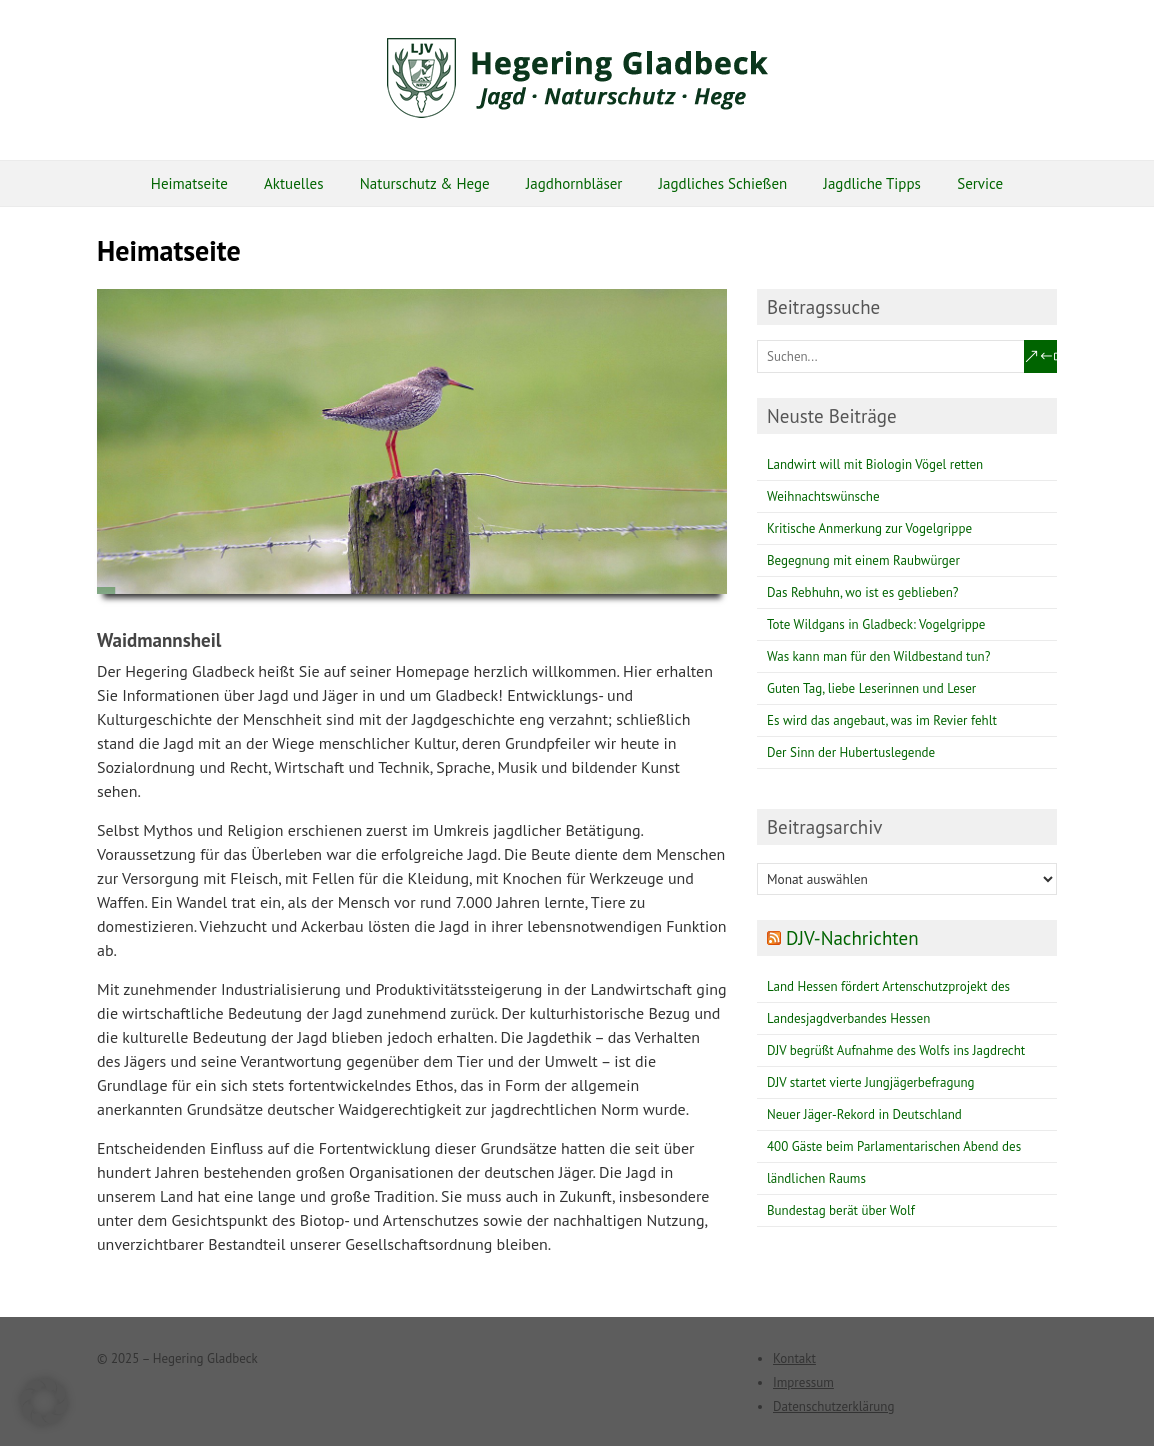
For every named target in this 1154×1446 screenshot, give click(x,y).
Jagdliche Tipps (872, 183)
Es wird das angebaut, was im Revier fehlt (882, 720)
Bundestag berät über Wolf (841, 1210)
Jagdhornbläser (574, 183)
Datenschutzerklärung (833, 1406)
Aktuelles (293, 183)
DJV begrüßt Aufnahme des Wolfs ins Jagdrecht (896, 1050)
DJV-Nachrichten (852, 938)
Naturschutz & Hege (425, 183)
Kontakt (794, 1358)
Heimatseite (189, 183)
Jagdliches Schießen (723, 183)
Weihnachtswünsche (823, 496)
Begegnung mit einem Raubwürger (863, 560)
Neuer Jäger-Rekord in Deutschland (864, 1114)
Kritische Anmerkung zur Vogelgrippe (869, 528)
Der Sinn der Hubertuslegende (851, 752)
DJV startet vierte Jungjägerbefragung (870, 1082)
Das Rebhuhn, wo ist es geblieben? (862, 592)
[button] (44, 1402)
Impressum (803, 1382)
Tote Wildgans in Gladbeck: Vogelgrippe (876, 624)
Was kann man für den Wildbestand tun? (878, 656)
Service (980, 183)
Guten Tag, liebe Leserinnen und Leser (871, 688)
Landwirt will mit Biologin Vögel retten (875, 464)
